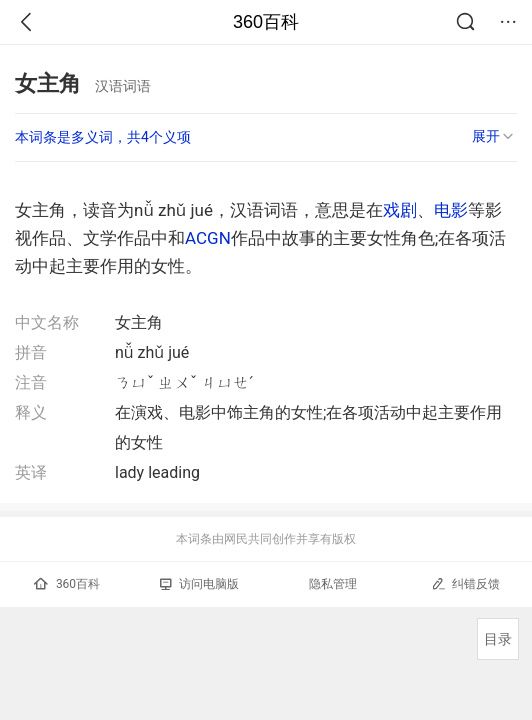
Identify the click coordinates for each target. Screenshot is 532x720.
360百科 (266, 22)
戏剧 (400, 210)
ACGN (208, 238)
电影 (451, 210)
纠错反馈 (465, 583)
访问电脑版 (199, 584)
